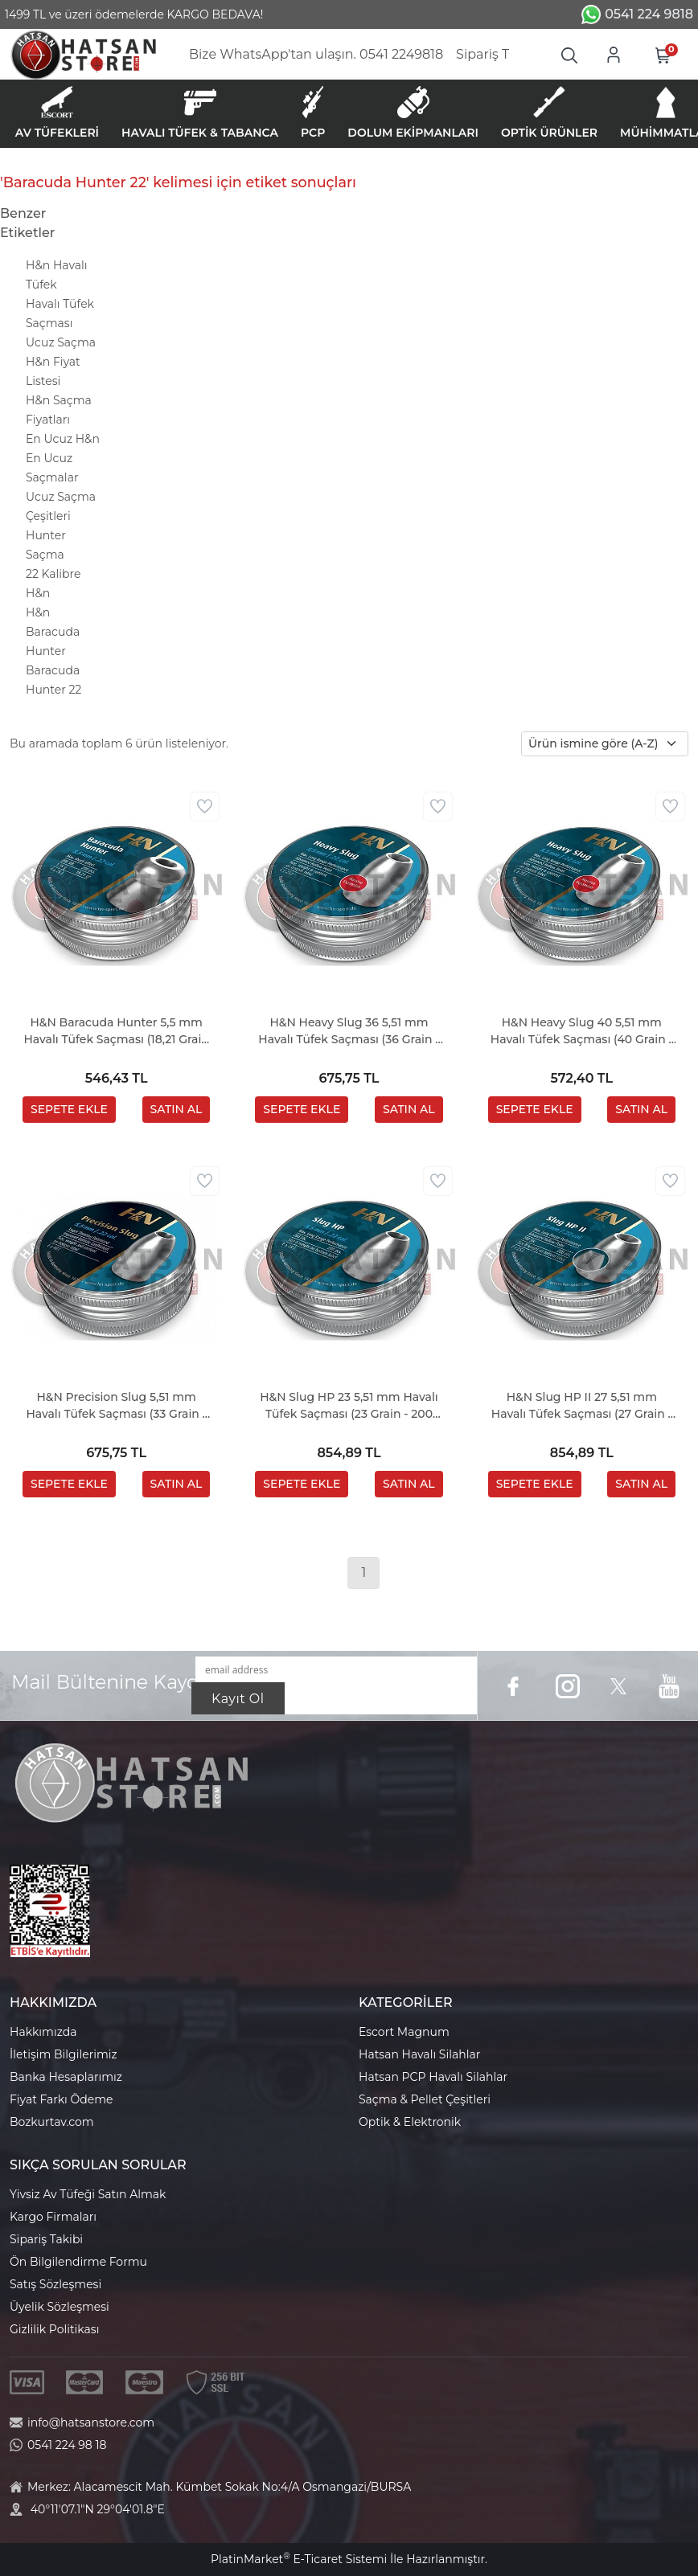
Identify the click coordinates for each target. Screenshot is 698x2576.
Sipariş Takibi (46, 2239)
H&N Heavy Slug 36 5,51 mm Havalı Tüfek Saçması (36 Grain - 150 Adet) (348, 1031)
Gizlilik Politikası (54, 2329)
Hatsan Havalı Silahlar (419, 2054)
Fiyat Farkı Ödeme (61, 2099)
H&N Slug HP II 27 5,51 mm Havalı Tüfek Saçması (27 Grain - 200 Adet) (581, 1406)
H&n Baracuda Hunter (53, 631)
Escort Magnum (404, 2032)
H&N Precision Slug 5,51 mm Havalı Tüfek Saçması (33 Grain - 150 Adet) (116, 1406)
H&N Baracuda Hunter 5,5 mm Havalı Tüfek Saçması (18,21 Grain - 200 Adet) (116, 1031)
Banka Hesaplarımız (66, 2077)
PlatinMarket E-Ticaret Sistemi (299, 2559)
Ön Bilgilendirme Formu (78, 2262)
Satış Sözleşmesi (55, 2284)
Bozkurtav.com (52, 2122)
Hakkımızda (43, 2032)
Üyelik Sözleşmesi (59, 2307)
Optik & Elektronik (410, 2122)
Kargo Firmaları (53, 2216)
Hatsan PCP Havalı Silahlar (433, 2077)
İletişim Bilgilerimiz (63, 2054)
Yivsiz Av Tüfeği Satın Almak (88, 2194)
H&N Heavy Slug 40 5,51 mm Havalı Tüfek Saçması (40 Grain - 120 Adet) (582, 1031)
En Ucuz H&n (63, 439)
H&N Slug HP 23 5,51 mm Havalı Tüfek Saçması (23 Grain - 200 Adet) (349, 1406)
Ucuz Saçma (61, 342)
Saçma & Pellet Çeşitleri (425, 2099)
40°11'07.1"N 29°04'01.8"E (98, 2509)
